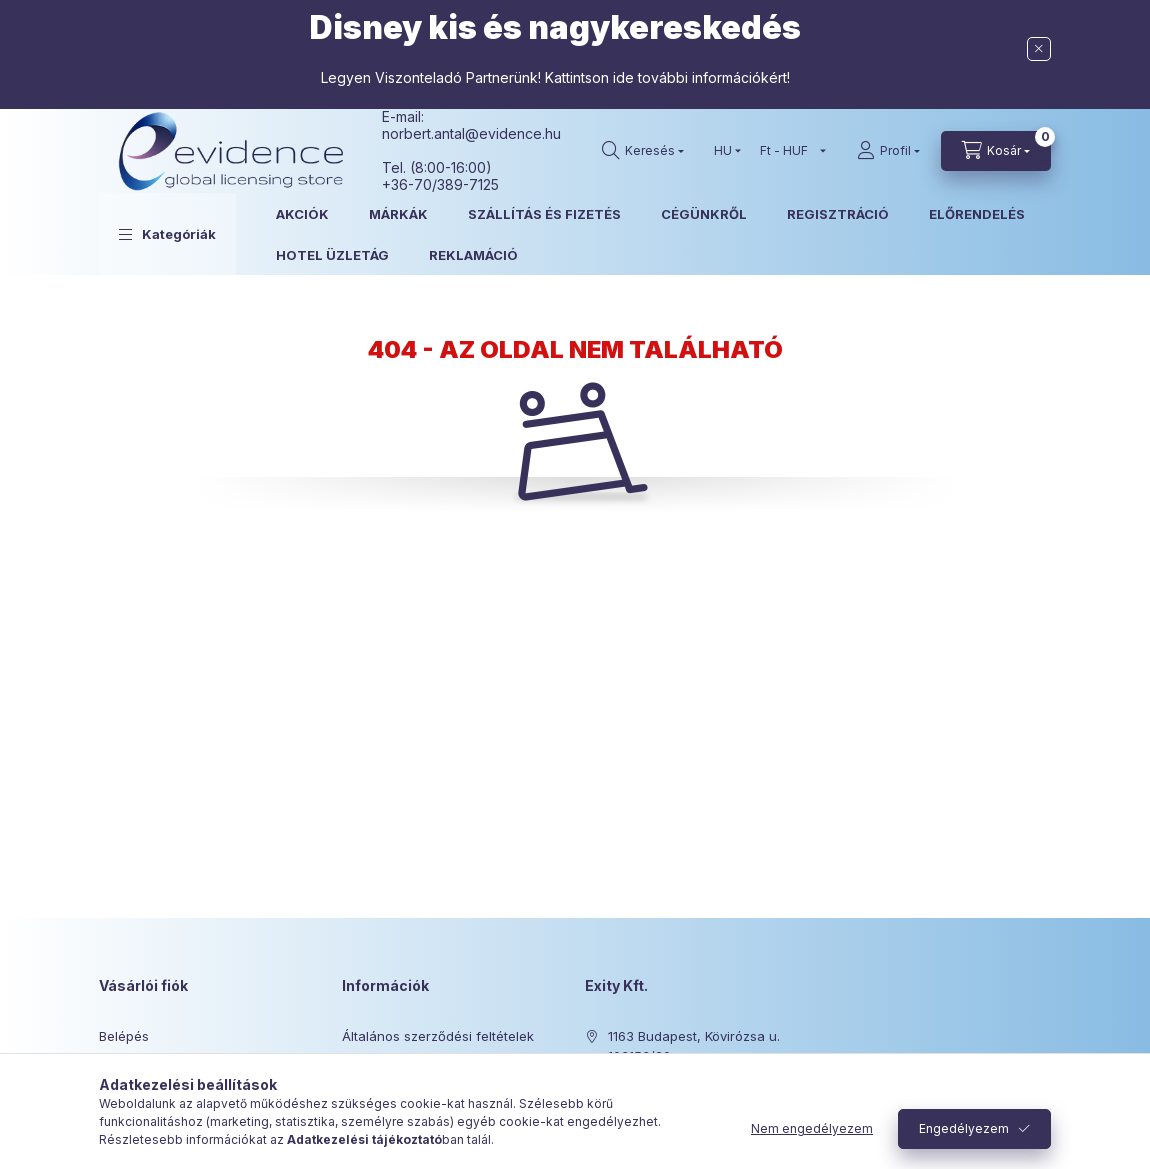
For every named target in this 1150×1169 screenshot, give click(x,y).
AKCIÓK (302, 214)
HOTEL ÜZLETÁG (332, 255)
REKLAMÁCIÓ (473, 255)
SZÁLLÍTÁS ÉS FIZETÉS (544, 214)
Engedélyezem (964, 1128)
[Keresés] (643, 151)
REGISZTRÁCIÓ (838, 214)
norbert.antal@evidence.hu (471, 133)
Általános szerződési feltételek (438, 1036)
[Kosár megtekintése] (996, 151)
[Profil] (888, 151)
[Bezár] (1039, 49)
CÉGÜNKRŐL (704, 214)
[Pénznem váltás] (788, 151)
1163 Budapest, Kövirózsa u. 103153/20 (694, 1046)
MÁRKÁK (398, 214)
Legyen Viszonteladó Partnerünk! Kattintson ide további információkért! (555, 77)
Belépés (124, 1036)
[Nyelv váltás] (723, 151)
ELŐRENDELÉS (977, 214)
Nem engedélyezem (812, 1128)
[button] (167, 234)
